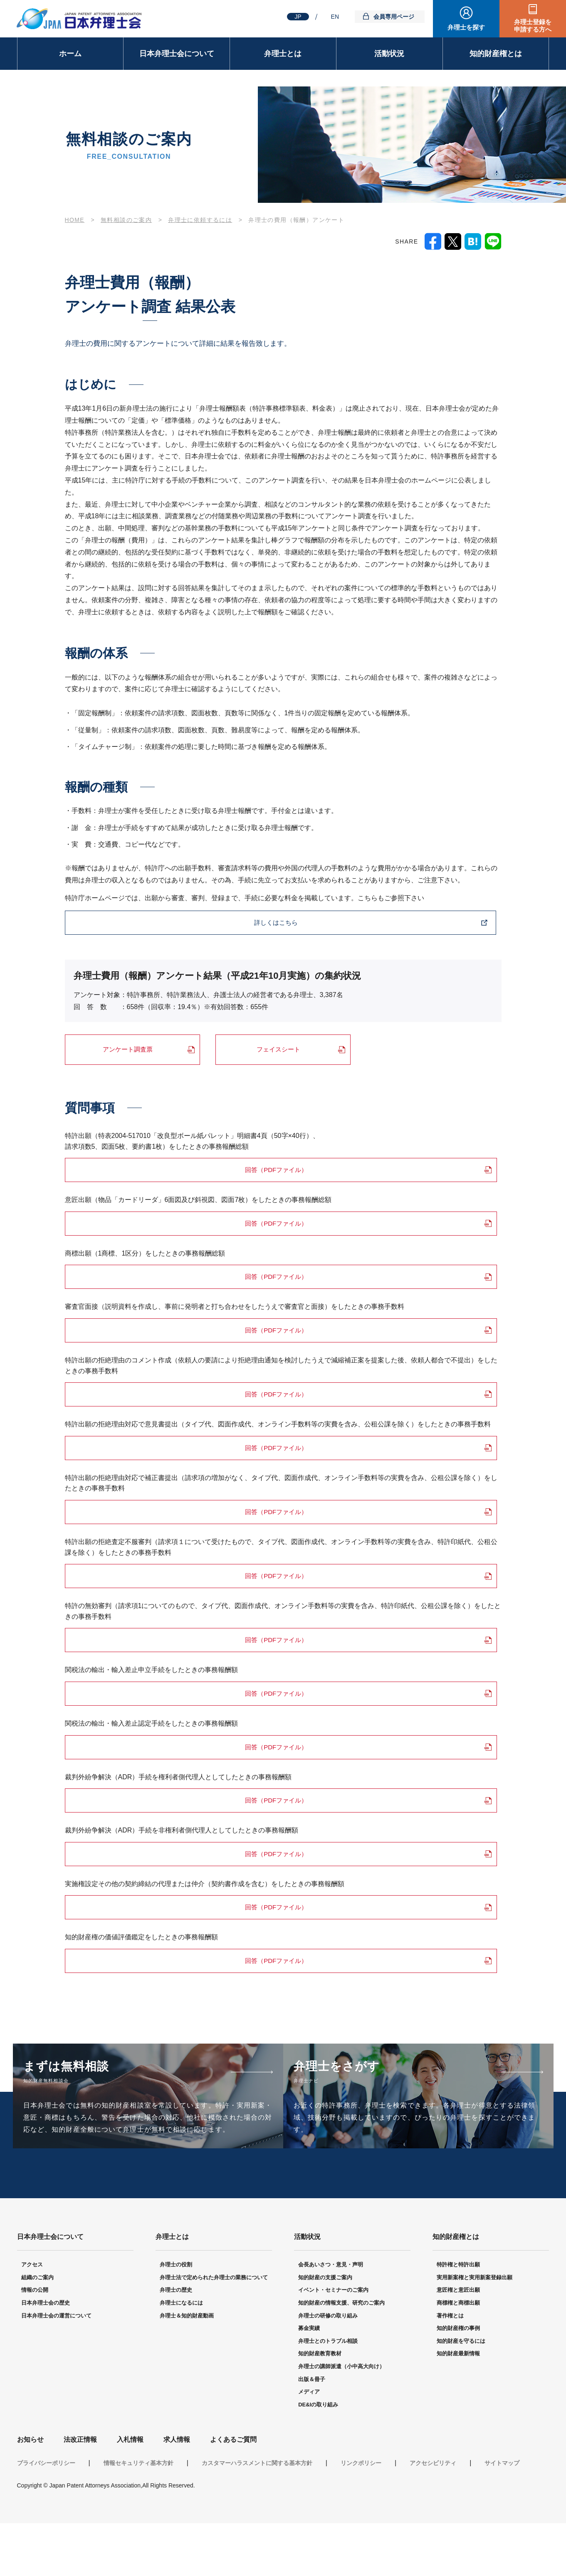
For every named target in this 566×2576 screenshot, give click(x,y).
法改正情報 (80, 2492)
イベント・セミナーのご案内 (333, 2343)
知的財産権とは (496, 53)
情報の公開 (34, 2343)
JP (297, 16)
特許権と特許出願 (458, 2318)
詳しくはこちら (125, 922)
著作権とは (450, 2368)
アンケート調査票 (127, 1050)
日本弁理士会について (176, 53)
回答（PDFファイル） (147, 1171)
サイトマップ (501, 2515)
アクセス (32, 2318)
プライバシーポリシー (46, 2515)
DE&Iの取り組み (318, 2457)
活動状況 (389, 53)
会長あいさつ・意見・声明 (330, 2318)
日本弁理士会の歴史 (45, 2355)
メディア (309, 2445)
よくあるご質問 (233, 2492)
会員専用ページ (393, 16)
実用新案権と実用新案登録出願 (474, 2330)
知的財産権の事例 (458, 2381)
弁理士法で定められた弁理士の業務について (214, 2330)
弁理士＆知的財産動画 (187, 2368)
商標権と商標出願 (458, 2355)
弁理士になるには (181, 2355)
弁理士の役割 (176, 2318)
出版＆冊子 (311, 2432)
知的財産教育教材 (319, 2407)
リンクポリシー (361, 2515)
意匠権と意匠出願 (458, 2343)
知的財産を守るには (461, 2394)
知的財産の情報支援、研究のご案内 (341, 2355)
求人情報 (176, 2492)
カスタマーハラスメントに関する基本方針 (257, 2515)
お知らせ (30, 2492)
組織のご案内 (37, 2330)
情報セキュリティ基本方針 (138, 2515)
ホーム (70, 53)
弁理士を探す (466, 27)
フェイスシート (278, 1050)
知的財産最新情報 (458, 2407)
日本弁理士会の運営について (56, 2368)
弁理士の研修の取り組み (328, 2368)
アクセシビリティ (433, 2515)
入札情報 (130, 2492)
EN (335, 16)
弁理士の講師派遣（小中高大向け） (341, 2419)
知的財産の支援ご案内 (325, 2330)
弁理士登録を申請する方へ (532, 25)
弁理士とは (283, 53)
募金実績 (309, 2381)
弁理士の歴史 (176, 2343)
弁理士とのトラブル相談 (328, 2394)
